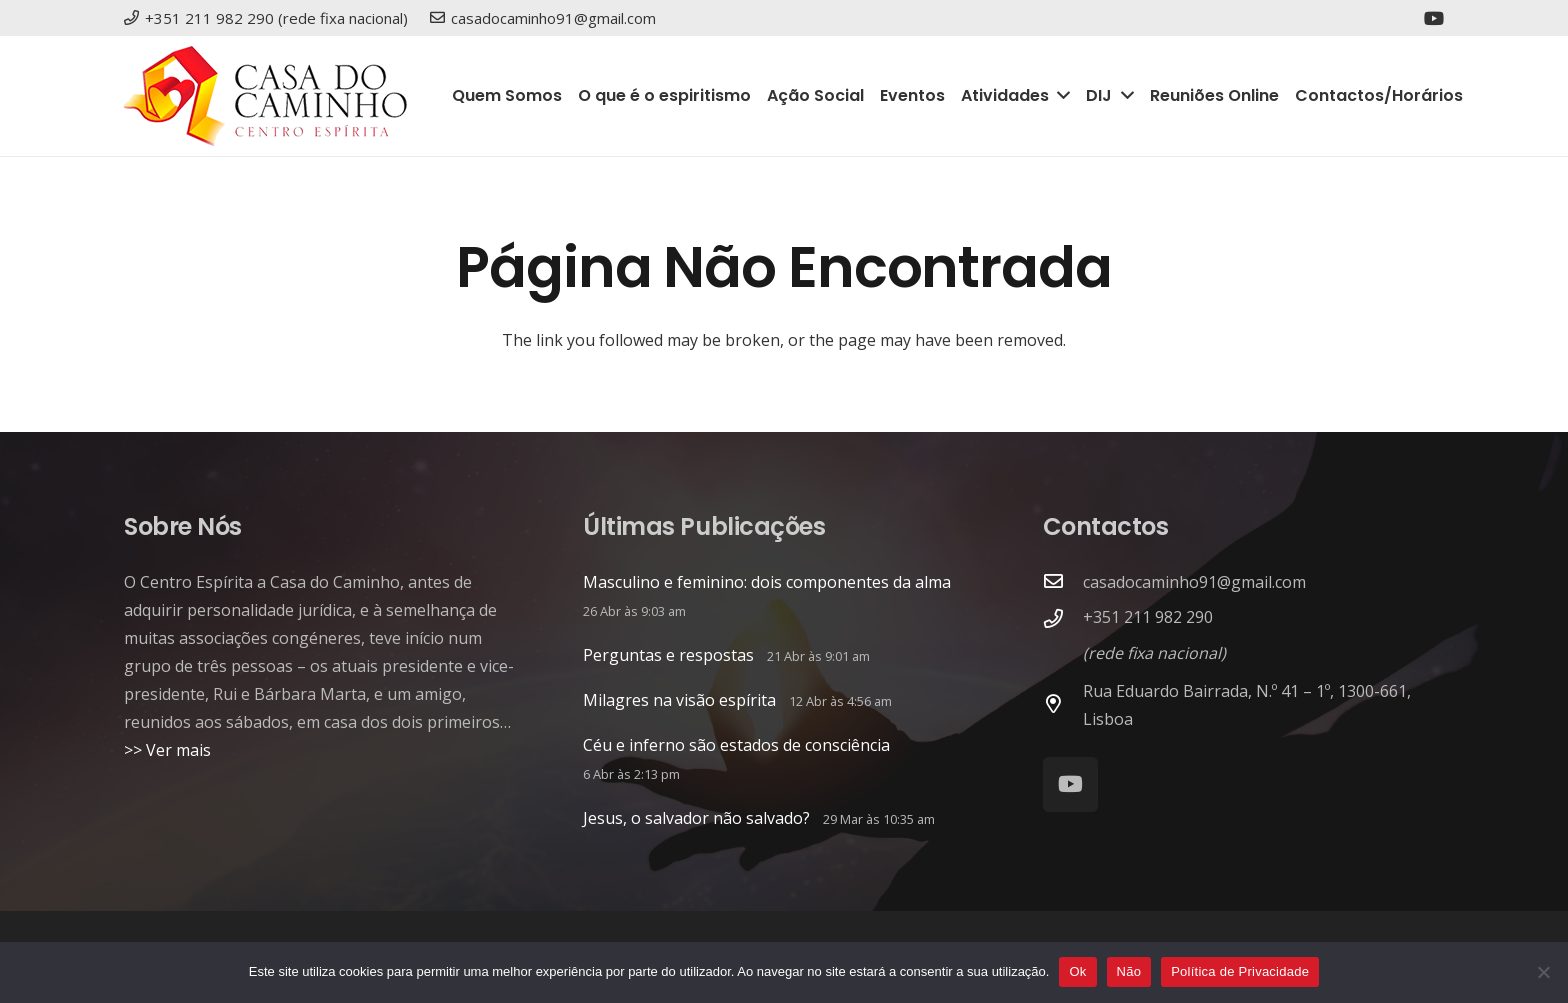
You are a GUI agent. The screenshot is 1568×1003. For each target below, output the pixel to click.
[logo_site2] (265, 96)
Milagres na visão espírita (679, 700)
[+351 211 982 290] (1063, 620)
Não (1129, 971)
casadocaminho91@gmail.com (1194, 582)
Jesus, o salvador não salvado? (696, 818)
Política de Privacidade (1240, 971)
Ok (1077, 971)
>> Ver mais (167, 750)
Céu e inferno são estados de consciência (736, 745)
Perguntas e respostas (668, 655)
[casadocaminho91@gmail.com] (1063, 582)
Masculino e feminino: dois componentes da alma (767, 582)
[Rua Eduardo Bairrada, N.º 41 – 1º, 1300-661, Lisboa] (1063, 705)
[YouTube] (1434, 18)
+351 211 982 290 (1148, 617)
